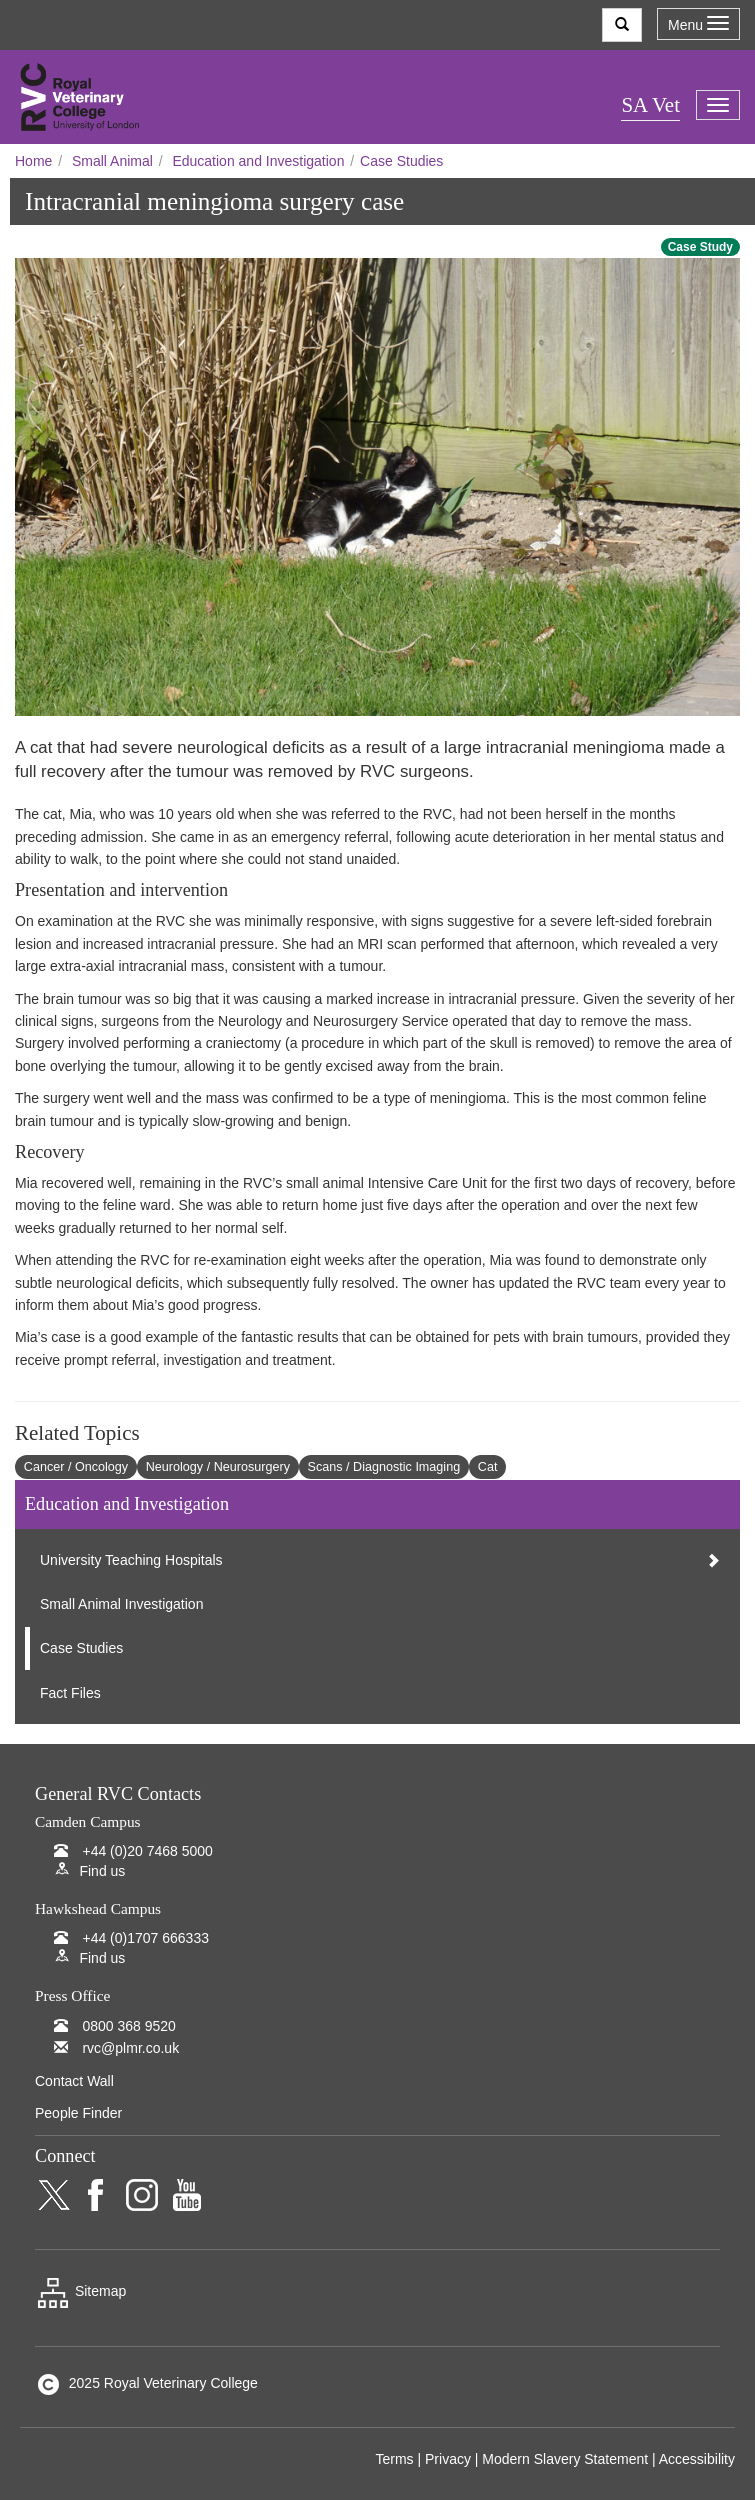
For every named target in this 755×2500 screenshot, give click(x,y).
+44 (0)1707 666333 (145, 1938)
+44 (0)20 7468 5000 (147, 1851)
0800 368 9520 (128, 2026)
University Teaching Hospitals (131, 1560)
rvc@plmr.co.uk (130, 2048)
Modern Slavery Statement (565, 2459)
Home (33, 161)
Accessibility (697, 2459)
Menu (698, 24)
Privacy (448, 2459)
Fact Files (70, 1693)
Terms (394, 2459)
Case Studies (401, 161)
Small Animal (112, 161)
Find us (102, 1871)
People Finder (78, 2113)
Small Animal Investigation (121, 1604)
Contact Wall (74, 2081)
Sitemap (80, 2291)
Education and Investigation (258, 161)
